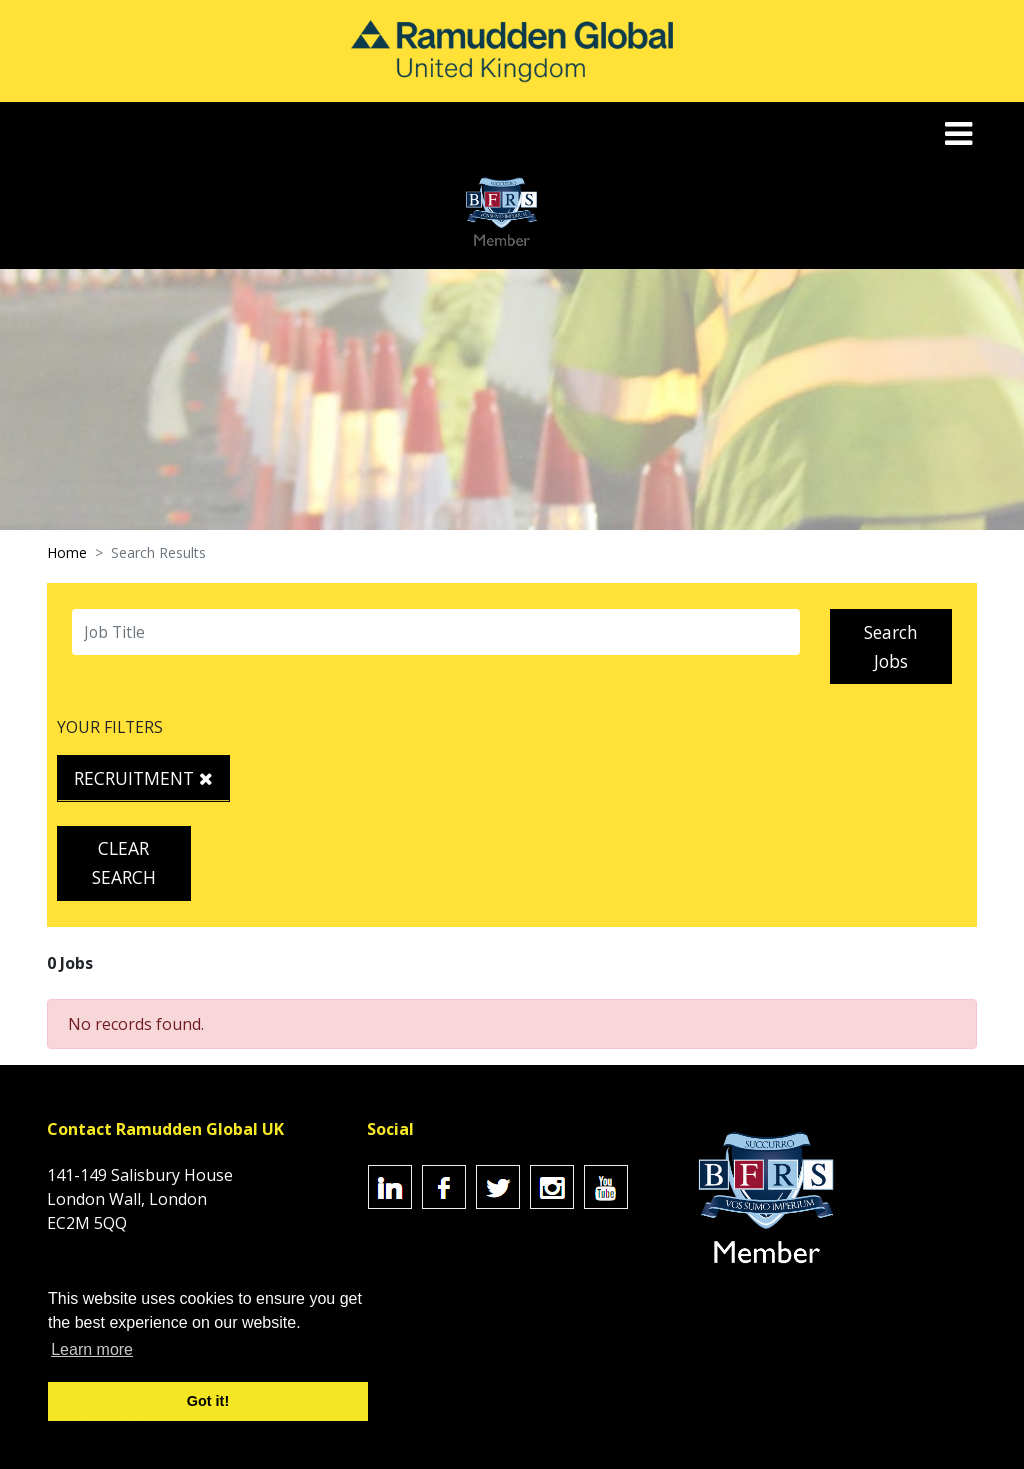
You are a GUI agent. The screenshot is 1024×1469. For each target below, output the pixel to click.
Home (67, 552)
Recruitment (143, 778)
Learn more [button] (92, 1349)
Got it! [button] (208, 1401)
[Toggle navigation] (960, 133)
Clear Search (124, 862)
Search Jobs (891, 646)
